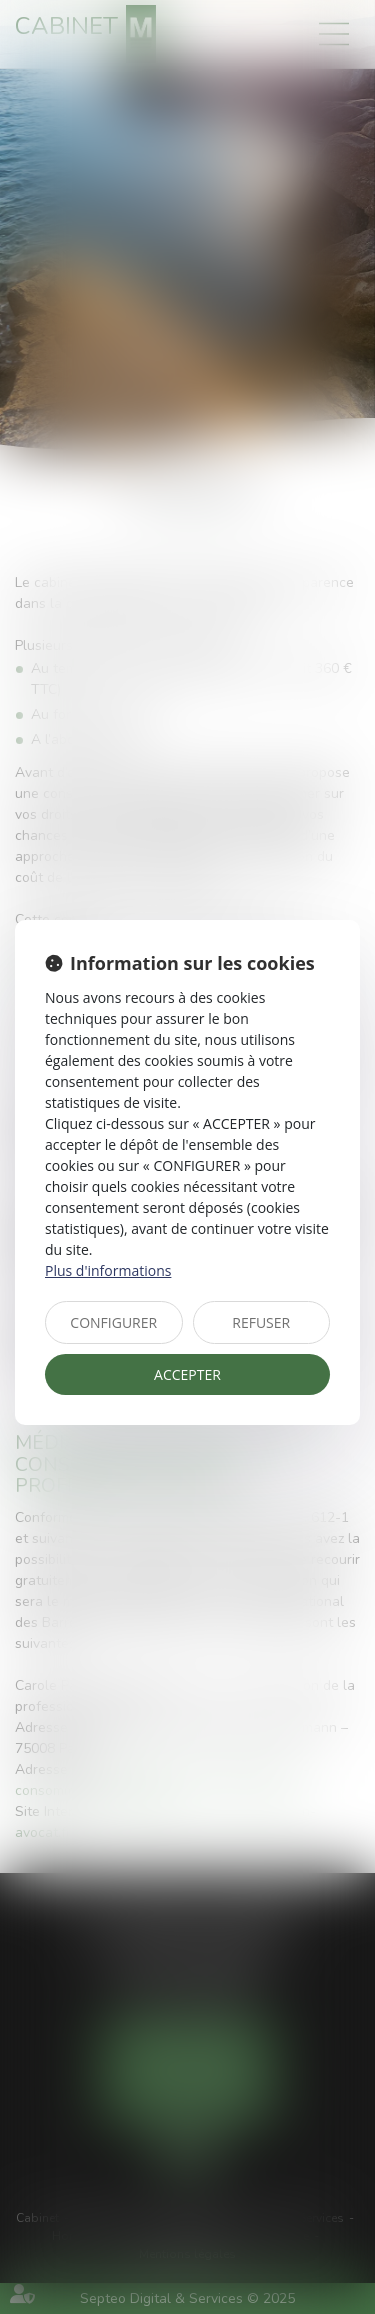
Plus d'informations (108, 1270)
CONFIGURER (113, 1322)
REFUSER (261, 1322)
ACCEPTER (187, 1374)
